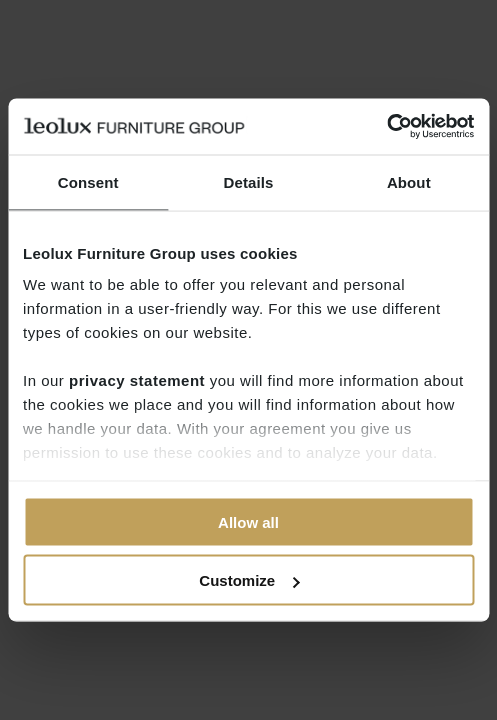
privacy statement (137, 380)
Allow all (248, 521)
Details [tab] (249, 181)
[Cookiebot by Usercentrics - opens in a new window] (386, 127)
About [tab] (409, 181)
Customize (249, 580)
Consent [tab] (88, 181)
